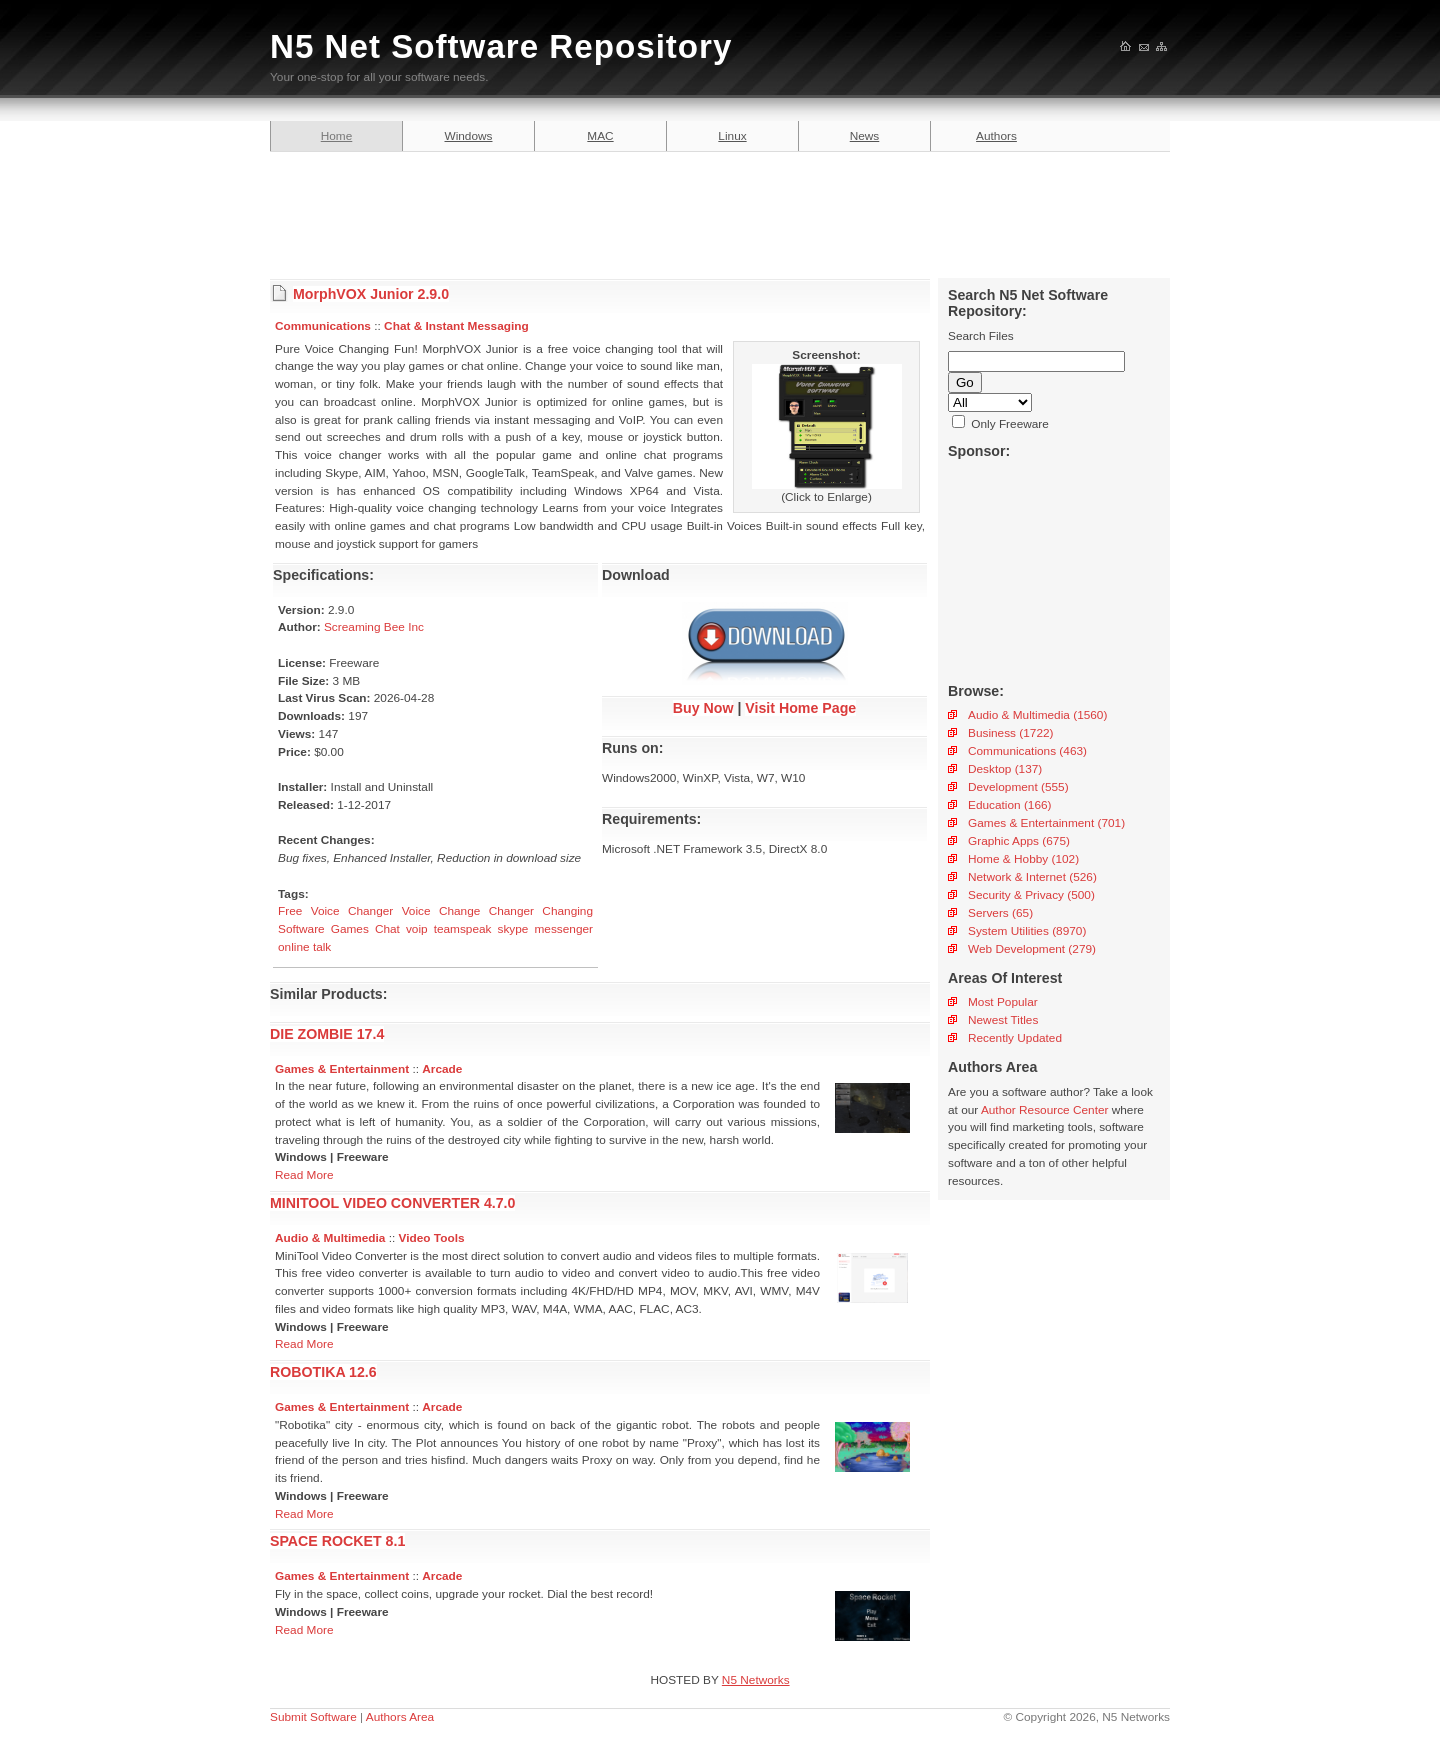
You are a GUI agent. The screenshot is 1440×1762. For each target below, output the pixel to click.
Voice (416, 911)
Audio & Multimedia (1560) (1037, 715)
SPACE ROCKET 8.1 (337, 1541)
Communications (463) (1027, 751)
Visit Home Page (800, 708)
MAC (600, 136)
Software (301, 929)
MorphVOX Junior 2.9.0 (371, 294)
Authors (996, 136)
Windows (469, 136)
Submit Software (313, 1717)
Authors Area (400, 1717)
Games (350, 929)
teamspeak (463, 929)
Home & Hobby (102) (1023, 859)
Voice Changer (352, 911)
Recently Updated (1015, 1038)
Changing (567, 911)
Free (290, 911)
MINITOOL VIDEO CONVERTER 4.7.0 (392, 1203)
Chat (387, 929)
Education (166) (1010, 805)
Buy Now (703, 708)
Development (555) (1018, 787)
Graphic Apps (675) (1019, 841)
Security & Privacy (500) (1031, 895)
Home (337, 136)
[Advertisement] (720, 212)
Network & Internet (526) (1032, 877)
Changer (511, 911)
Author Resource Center (1045, 1110)
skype (513, 929)
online (294, 947)
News (865, 136)
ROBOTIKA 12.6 (323, 1372)
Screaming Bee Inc (374, 627)
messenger (563, 929)
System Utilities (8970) (1027, 931)
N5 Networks (756, 1680)
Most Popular (1003, 1002)
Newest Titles (1003, 1020)
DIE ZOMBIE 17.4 (327, 1034)
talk (322, 947)
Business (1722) (1010, 733)
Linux (732, 136)
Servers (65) (1000, 913)
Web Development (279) (1032, 949)
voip (417, 929)
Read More (304, 1175)
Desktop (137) (1005, 769)
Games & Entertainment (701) (1046, 823)
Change (459, 911)
